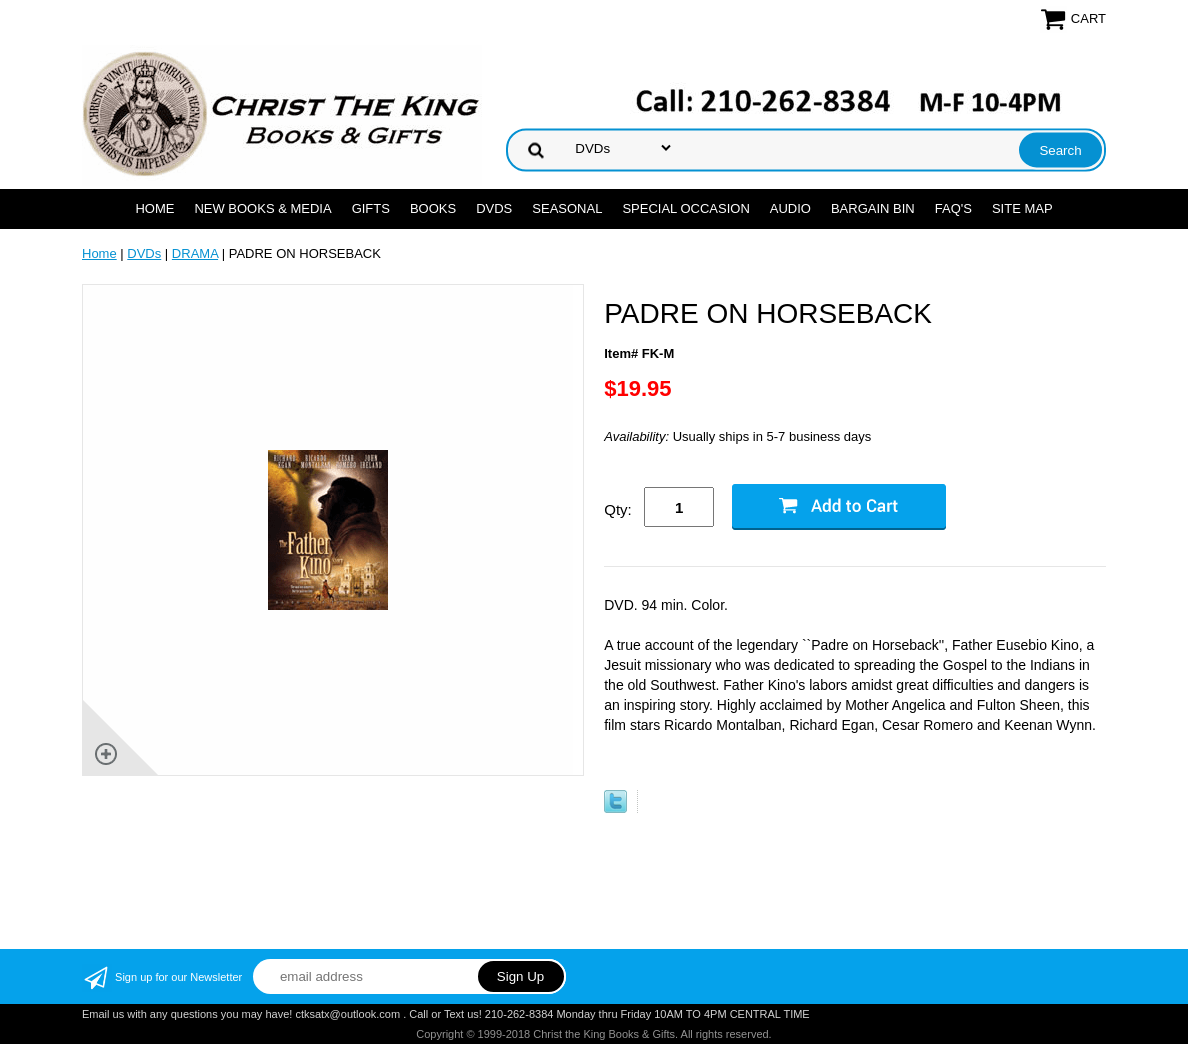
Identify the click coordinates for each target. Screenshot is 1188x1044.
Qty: (618, 509)
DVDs (494, 208)
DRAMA (195, 253)
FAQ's (953, 208)
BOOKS (433, 208)
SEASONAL (567, 208)
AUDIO (790, 208)
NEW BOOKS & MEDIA (262, 208)
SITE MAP (1022, 208)
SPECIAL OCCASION (685, 208)
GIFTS (371, 208)
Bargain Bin (873, 208)
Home (154, 208)
